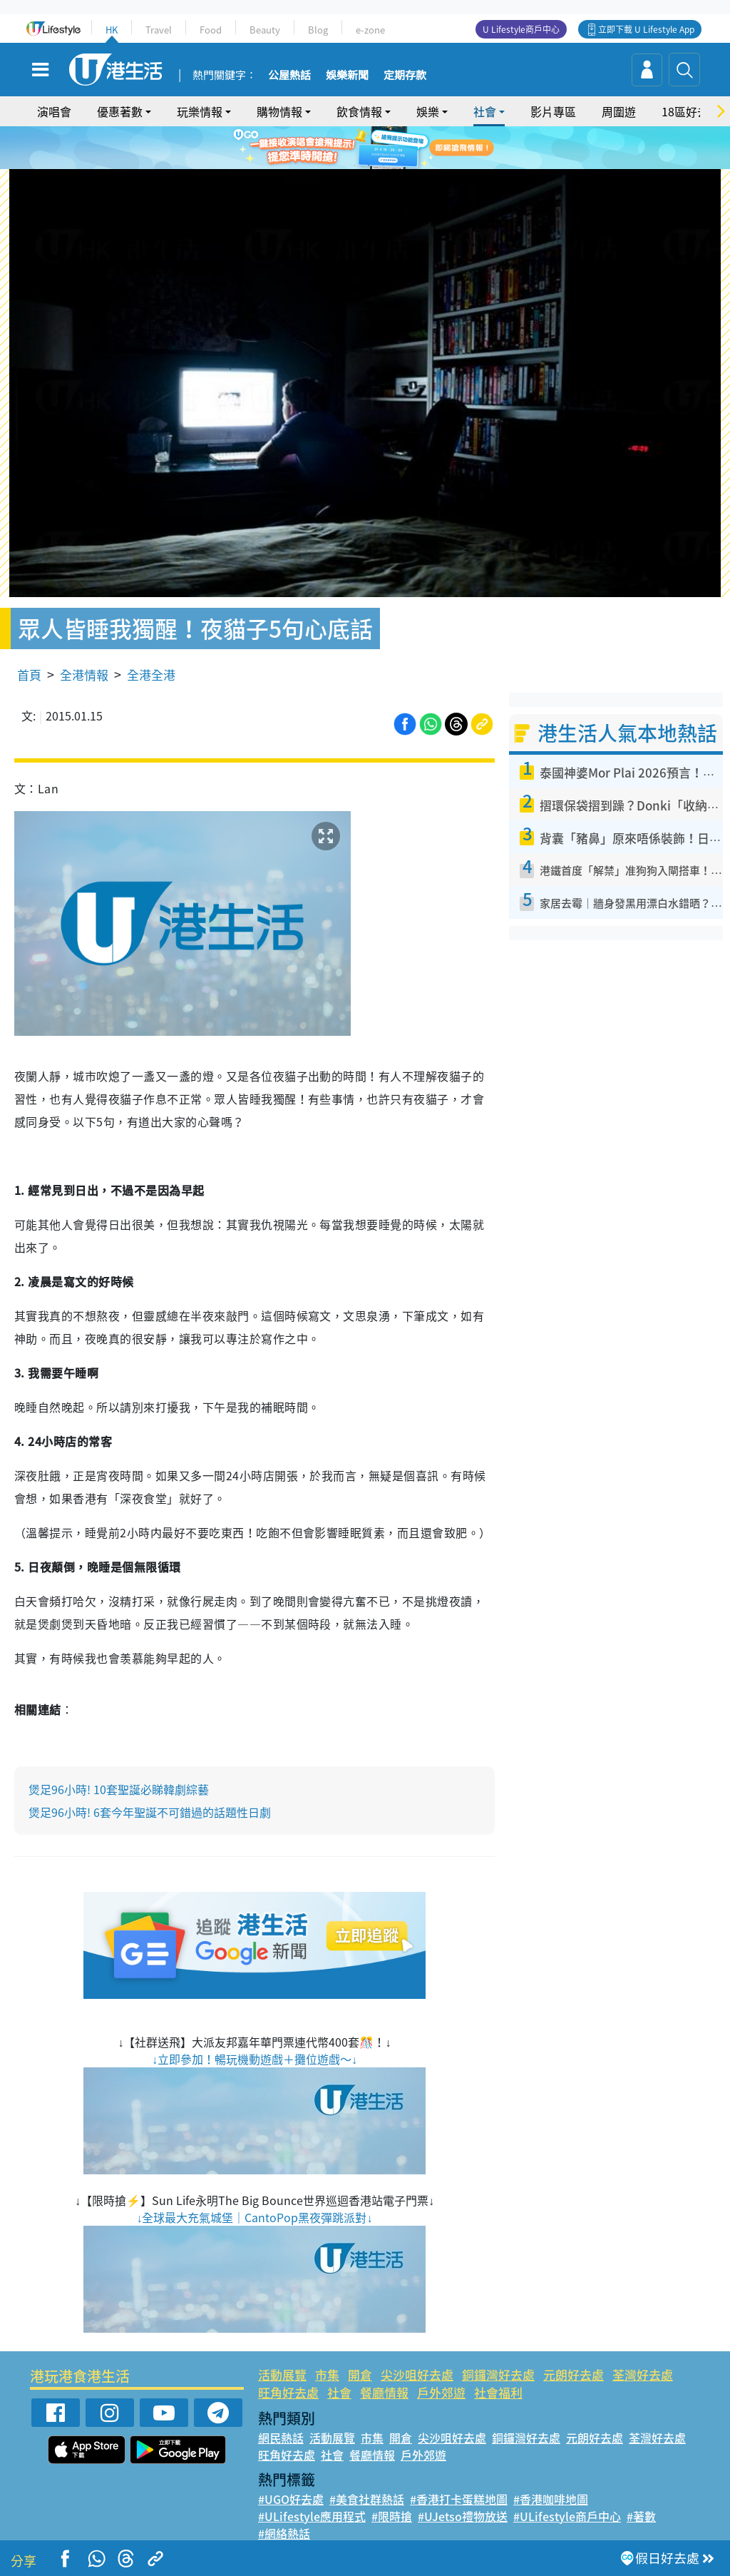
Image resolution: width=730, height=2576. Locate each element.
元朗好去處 (573, 2374)
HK (112, 29)
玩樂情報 (199, 111)
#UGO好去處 (291, 2499)
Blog (318, 29)
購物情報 (279, 111)
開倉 (360, 2374)
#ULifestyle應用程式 (312, 2516)
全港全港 (151, 674)
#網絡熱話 (284, 2533)
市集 (327, 2374)
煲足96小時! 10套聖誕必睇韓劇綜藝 (119, 1789)
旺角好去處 (288, 2392)
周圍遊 (619, 111)
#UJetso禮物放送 (463, 2516)
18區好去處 (691, 111)
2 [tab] (368, 165)
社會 (484, 111)
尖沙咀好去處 (417, 2374)
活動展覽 (282, 2374)
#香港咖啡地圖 (550, 2499)
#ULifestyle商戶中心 (567, 2516)
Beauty (265, 29)
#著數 (641, 2516)
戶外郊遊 (441, 2392)
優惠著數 (120, 111)
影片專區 (553, 111)
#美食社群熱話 (366, 2499)
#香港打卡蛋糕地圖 (459, 2499)
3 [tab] (383, 165)
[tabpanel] (365, 147)
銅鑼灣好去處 (498, 2374)
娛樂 (427, 111)
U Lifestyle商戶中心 (521, 29)
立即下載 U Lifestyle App (646, 29)
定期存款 (405, 75)
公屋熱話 (289, 75)
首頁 (29, 674)
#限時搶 (391, 2516)
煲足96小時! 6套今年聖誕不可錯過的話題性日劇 (150, 1812)
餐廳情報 (384, 2392)
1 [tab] (354, 165)
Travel (158, 29)
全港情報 (84, 674)
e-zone (370, 29)
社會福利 (498, 2392)
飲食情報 (359, 111)
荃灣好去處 (642, 2374)
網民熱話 (281, 2437)
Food (211, 29)
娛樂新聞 (347, 75)
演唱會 (54, 111)
